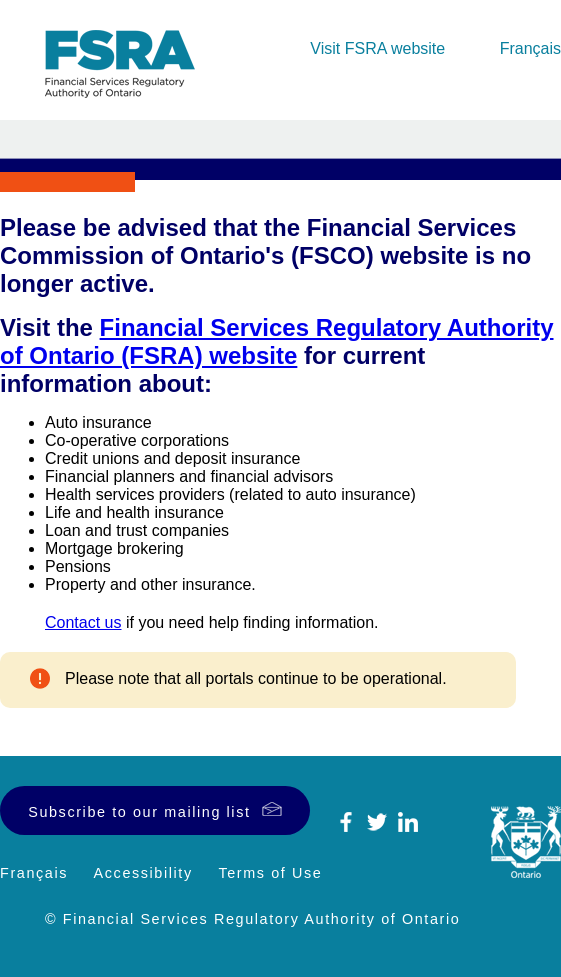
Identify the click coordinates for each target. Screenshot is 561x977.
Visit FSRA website (377, 48)
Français (530, 48)
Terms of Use (270, 873)
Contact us (83, 622)
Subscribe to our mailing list (139, 812)
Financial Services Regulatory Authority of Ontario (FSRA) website (277, 341)
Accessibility (143, 873)
